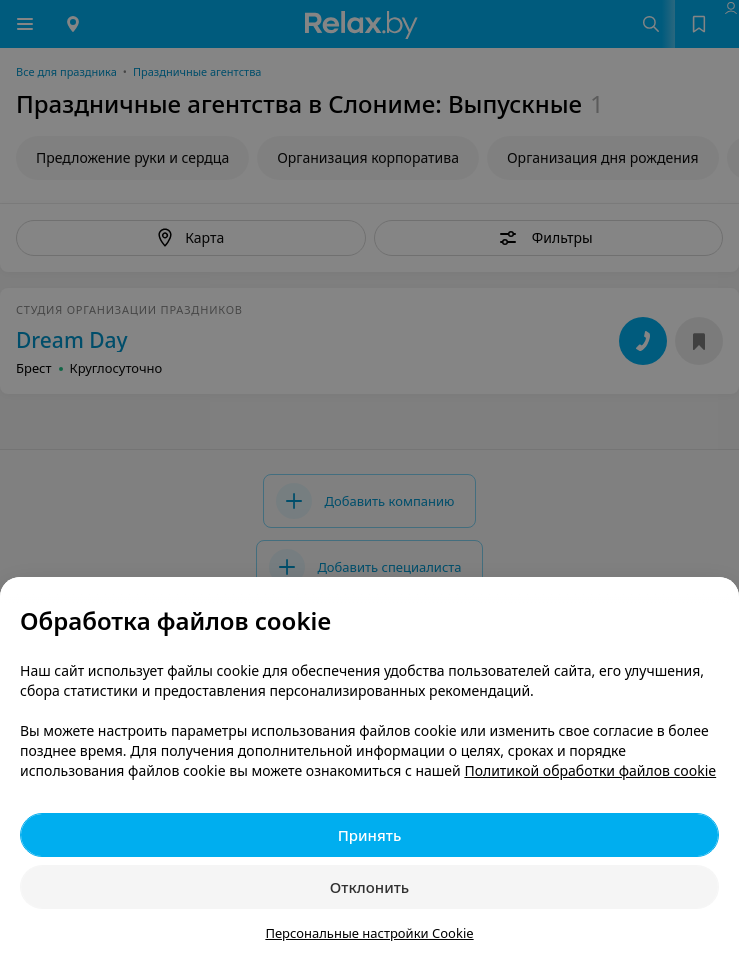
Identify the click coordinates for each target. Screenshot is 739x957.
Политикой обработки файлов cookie (590, 770)
